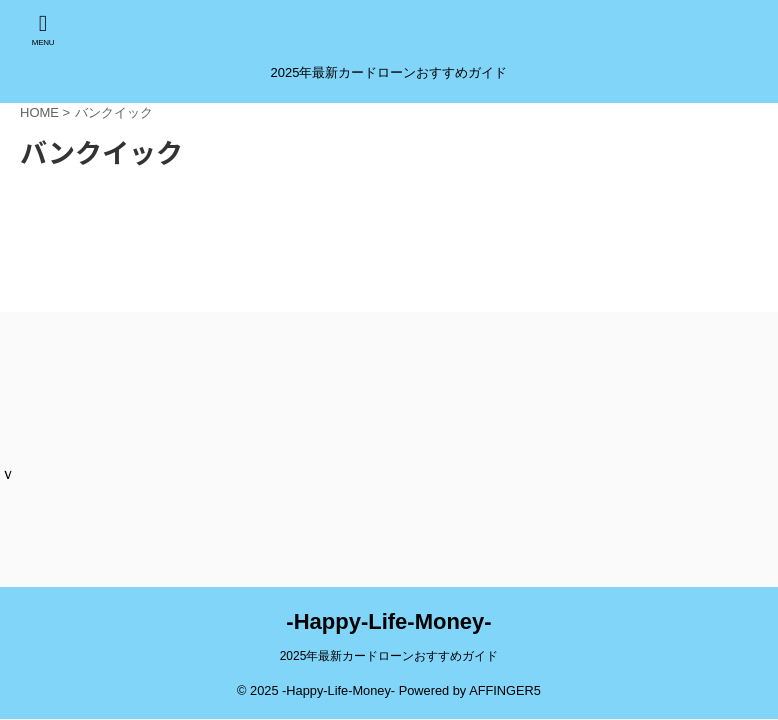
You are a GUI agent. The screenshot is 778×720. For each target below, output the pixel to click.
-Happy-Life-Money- (388, 621)
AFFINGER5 (505, 690)
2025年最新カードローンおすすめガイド (389, 656)
